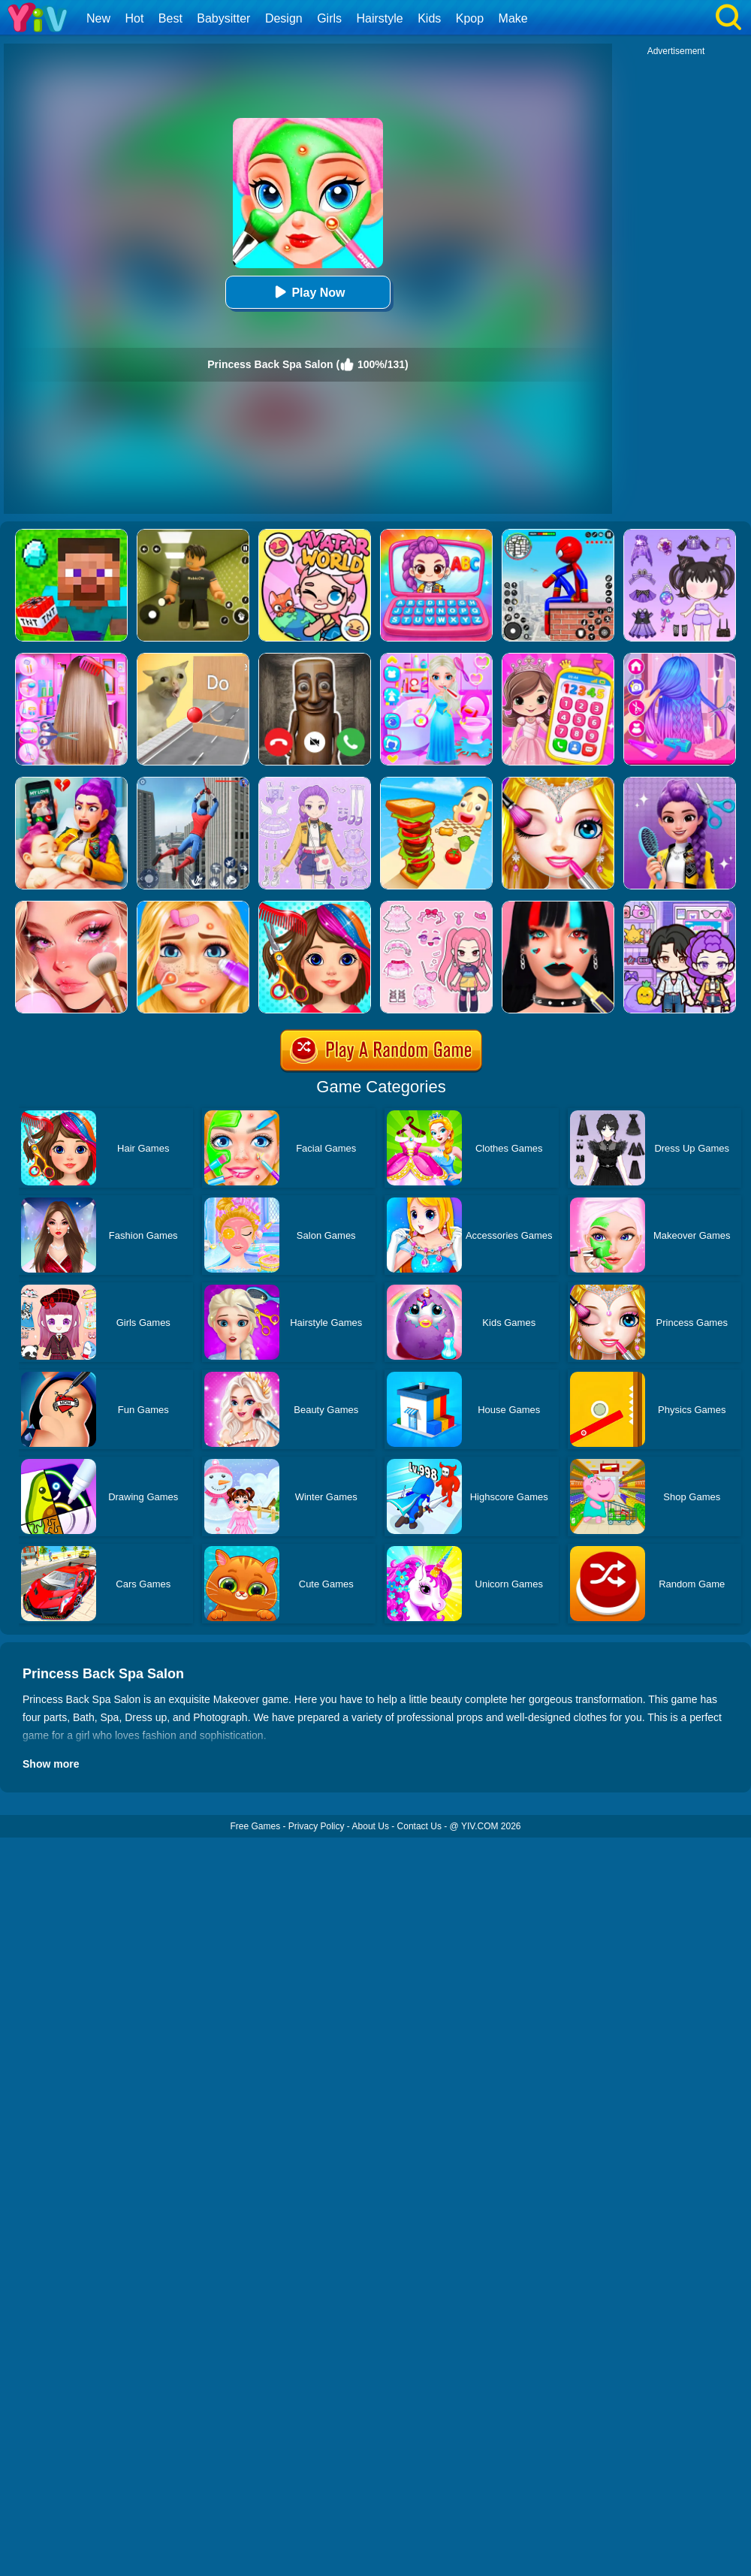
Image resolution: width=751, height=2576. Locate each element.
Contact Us (419, 1826)
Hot (134, 18)
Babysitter (223, 18)
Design (284, 18)
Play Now (307, 291)
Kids (429, 18)
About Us (370, 1826)
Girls (329, 18)
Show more (51, 1764)
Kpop (470, 18)
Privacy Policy (316, 1826)
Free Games (255, 1826)
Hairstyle (380, 18)
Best (170, 18)
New (98, 18)
